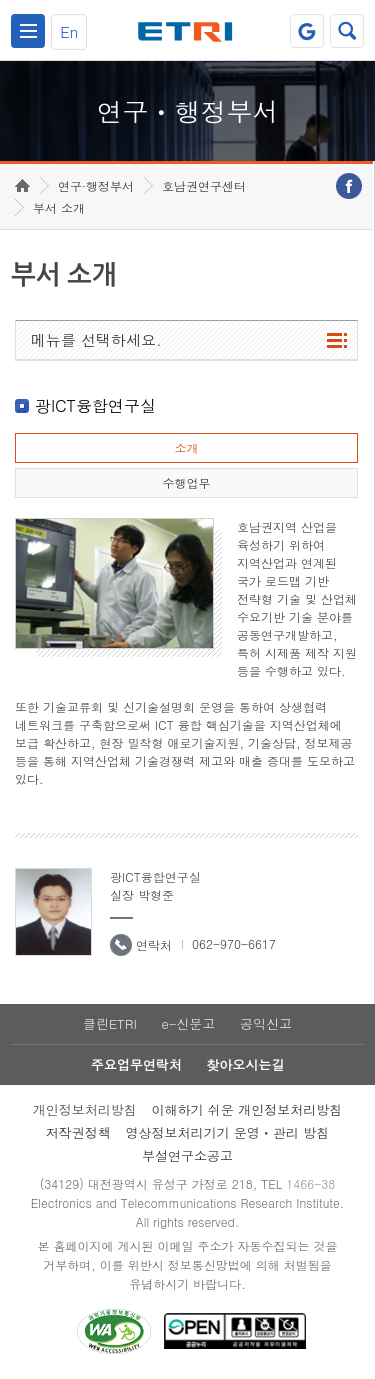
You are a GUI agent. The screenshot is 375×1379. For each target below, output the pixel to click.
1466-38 (310, 1183)
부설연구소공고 (187, 1155)
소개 (186, 447)
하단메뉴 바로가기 (0, 0)
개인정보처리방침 (85, 1109)
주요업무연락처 (136, 1064)
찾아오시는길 (245, 1064)
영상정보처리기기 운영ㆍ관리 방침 (228, 1132)
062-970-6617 (234, 943)
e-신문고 (188, 1023)
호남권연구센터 (204, 185)
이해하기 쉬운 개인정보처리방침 (247, 1109)
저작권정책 (78, 1132)
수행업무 (186, 482)
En (69, 31)
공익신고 (266, 1023)
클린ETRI (110, 1023)
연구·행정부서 (96, 185)
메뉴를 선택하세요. (96, 339)
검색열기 (347, 31)
